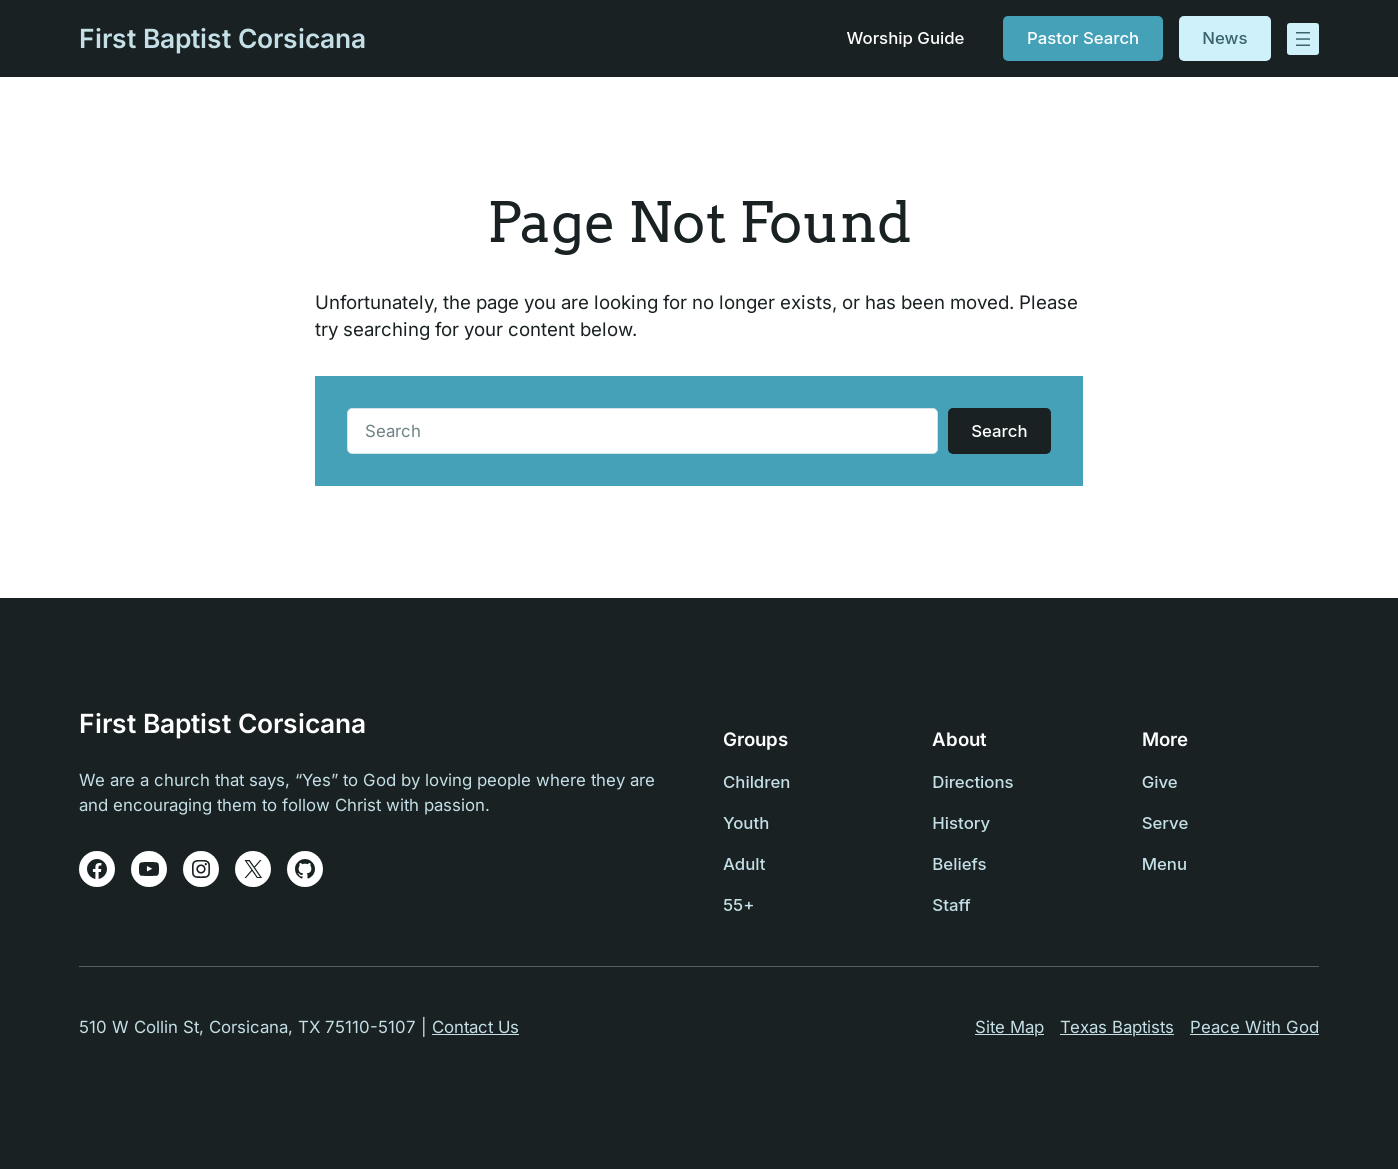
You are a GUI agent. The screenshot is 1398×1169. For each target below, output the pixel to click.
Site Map (1009, 1027)
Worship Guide (905, 38)
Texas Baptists (1117, 1027)
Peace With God (1254, 1027)
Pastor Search (1083, 38)
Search (999, 431)
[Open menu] (1303, 39)
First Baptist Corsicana (222, 38)
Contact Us (475, 1027)
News (1224, 38)
